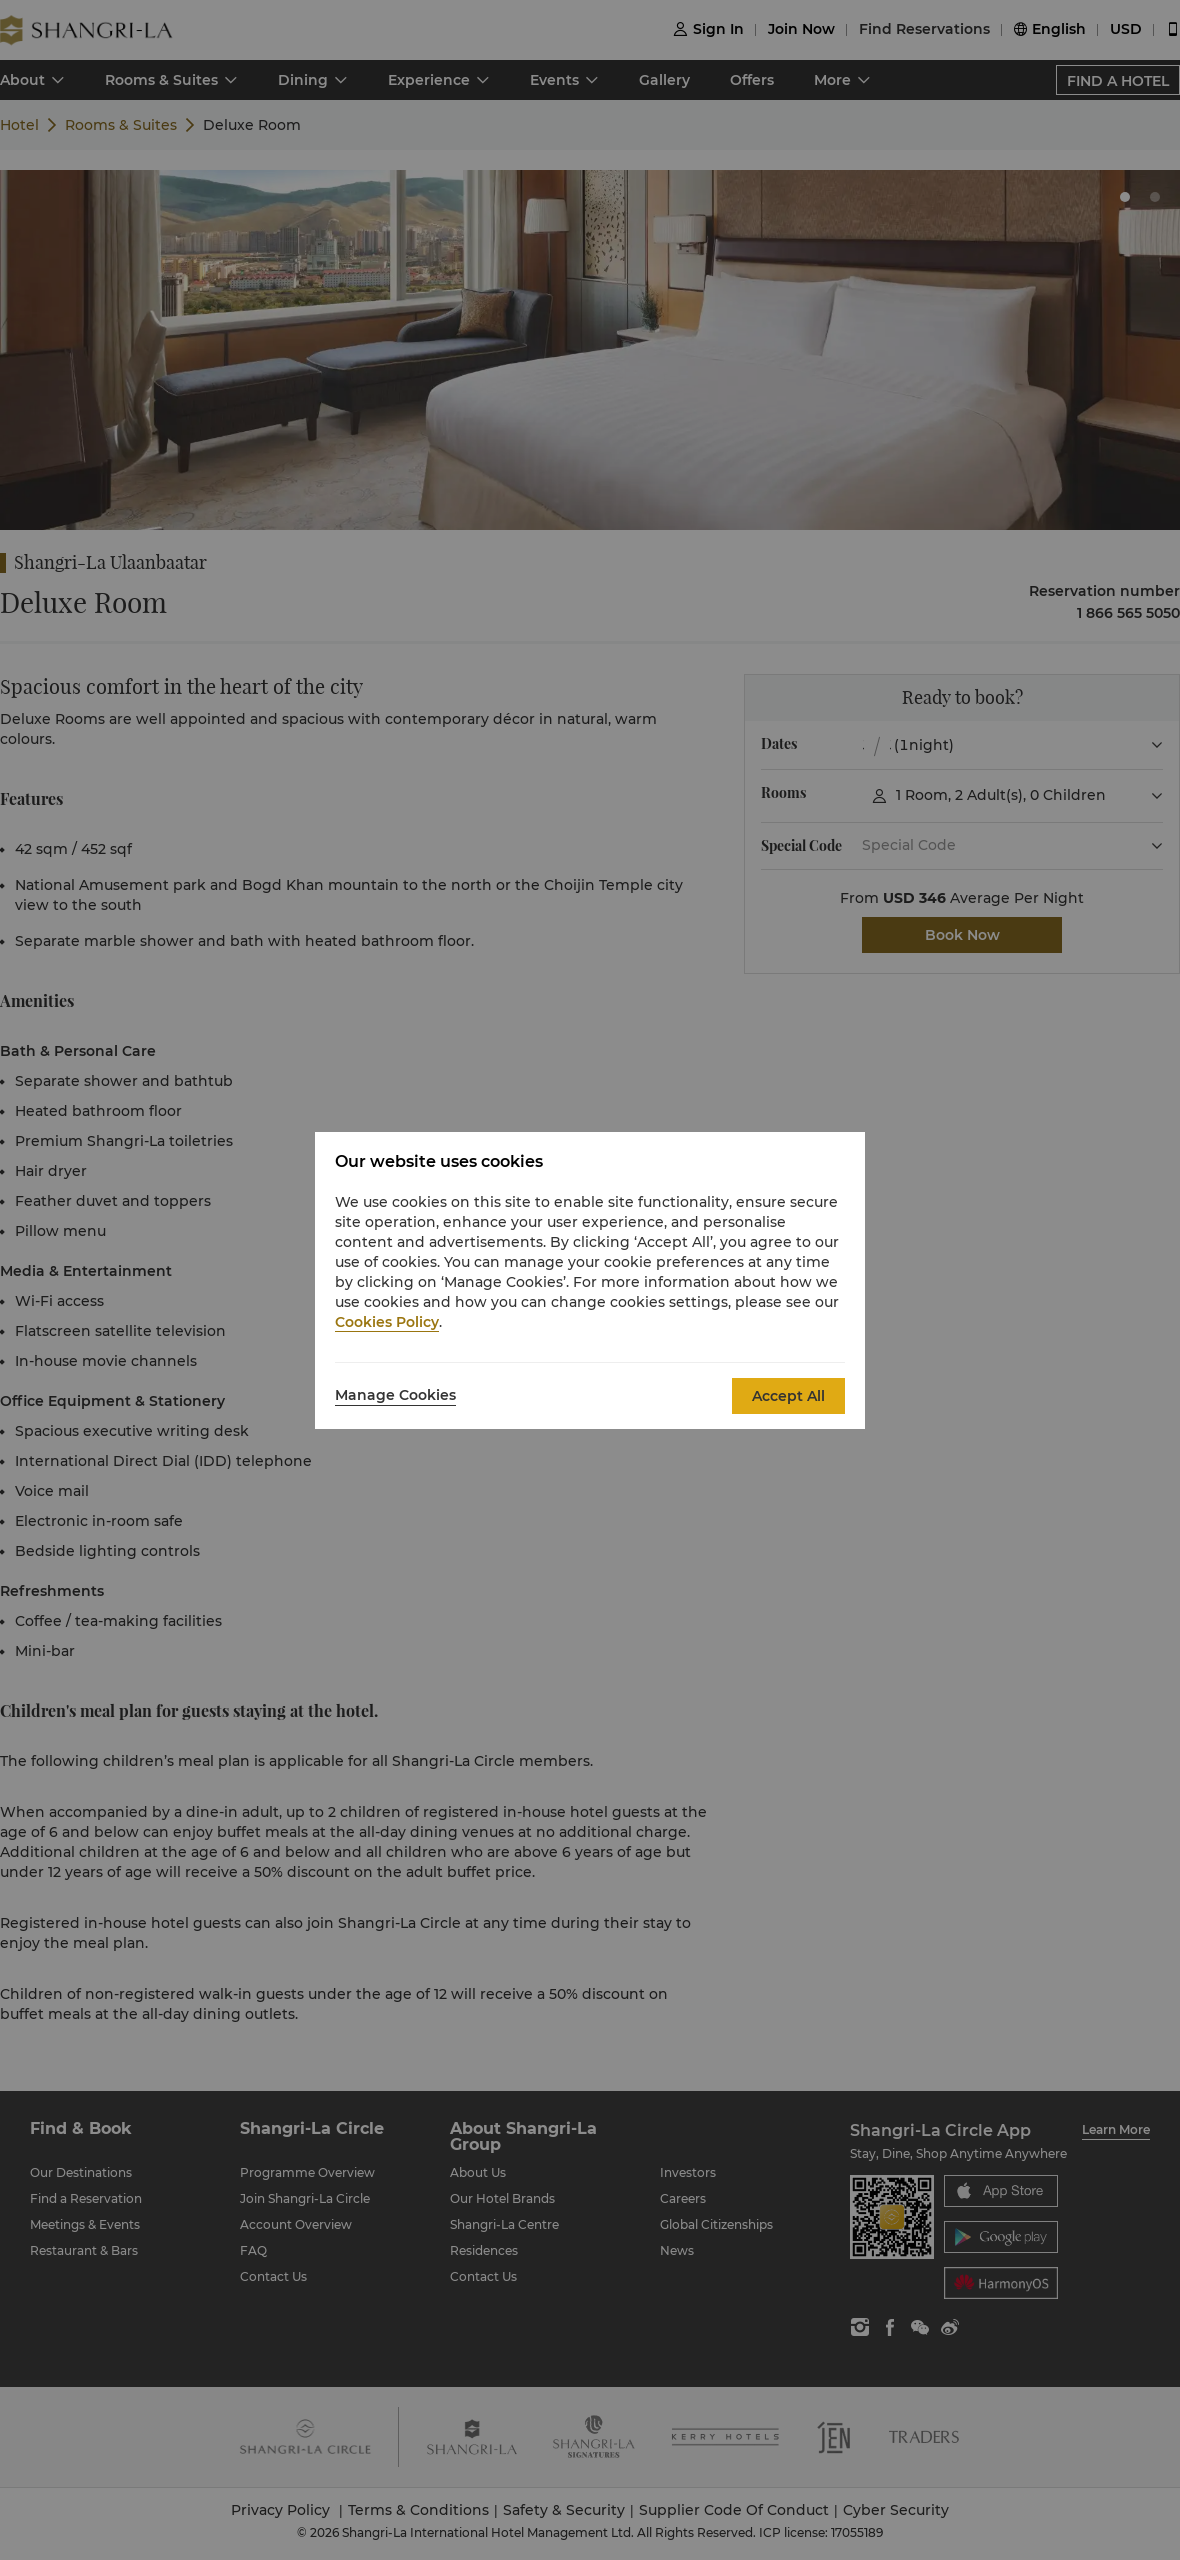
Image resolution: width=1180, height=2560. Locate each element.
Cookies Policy (387, 1322)
